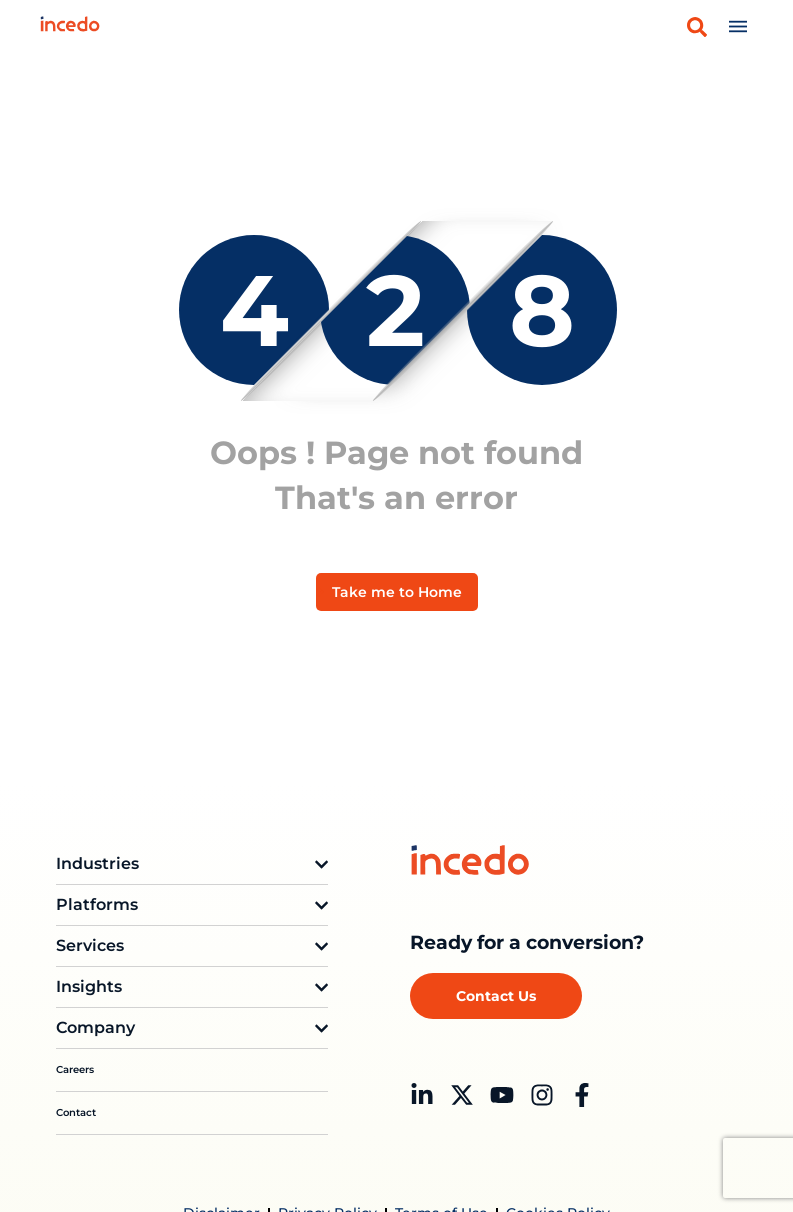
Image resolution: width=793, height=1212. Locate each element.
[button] (697, 27)
